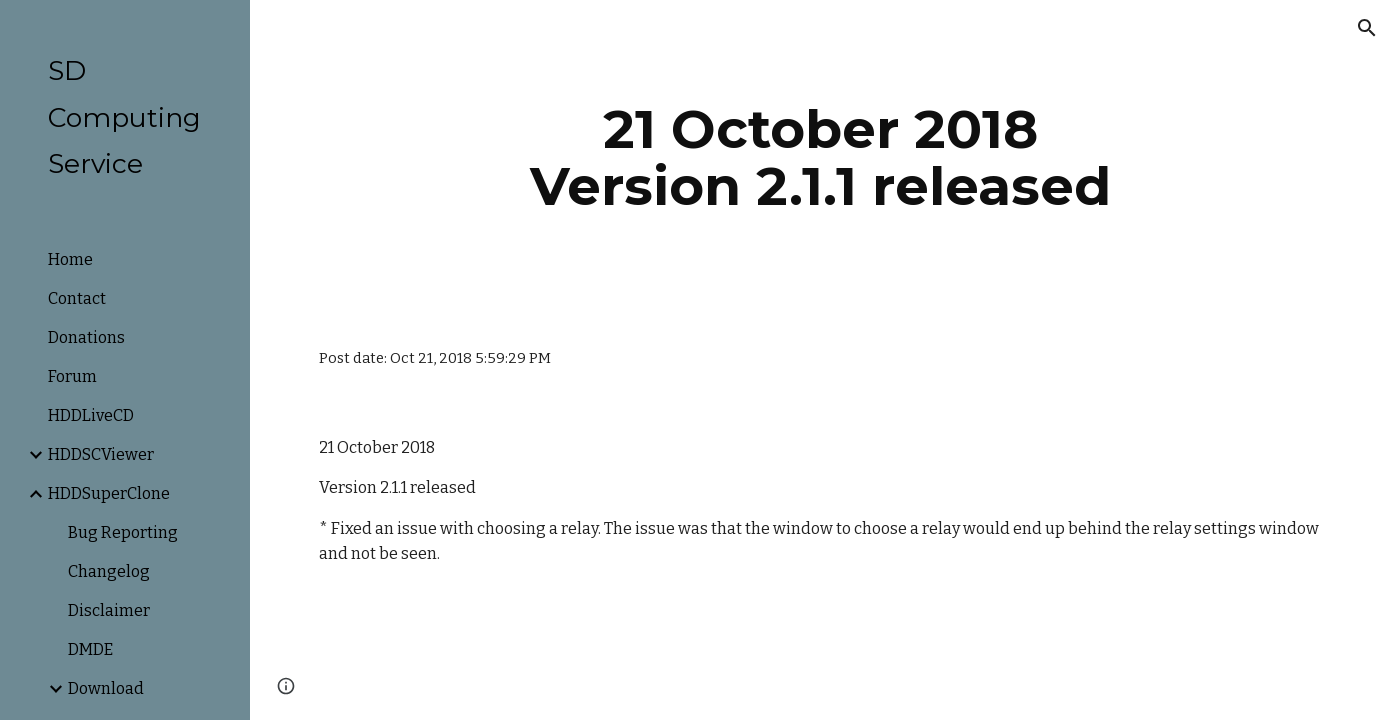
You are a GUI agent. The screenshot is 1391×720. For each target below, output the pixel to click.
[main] (820, 157)
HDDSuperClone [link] (109, 493)
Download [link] (106, 688)
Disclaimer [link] (109, 610)
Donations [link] (86, 337)
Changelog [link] (109, 571)
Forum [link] (72, 376)
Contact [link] (77, 298)
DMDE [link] (90, 649)
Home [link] (70, 259)
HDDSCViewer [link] (101, 454)
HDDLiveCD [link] (91, 415)
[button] (1367, 28)
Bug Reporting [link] (123, 532)
